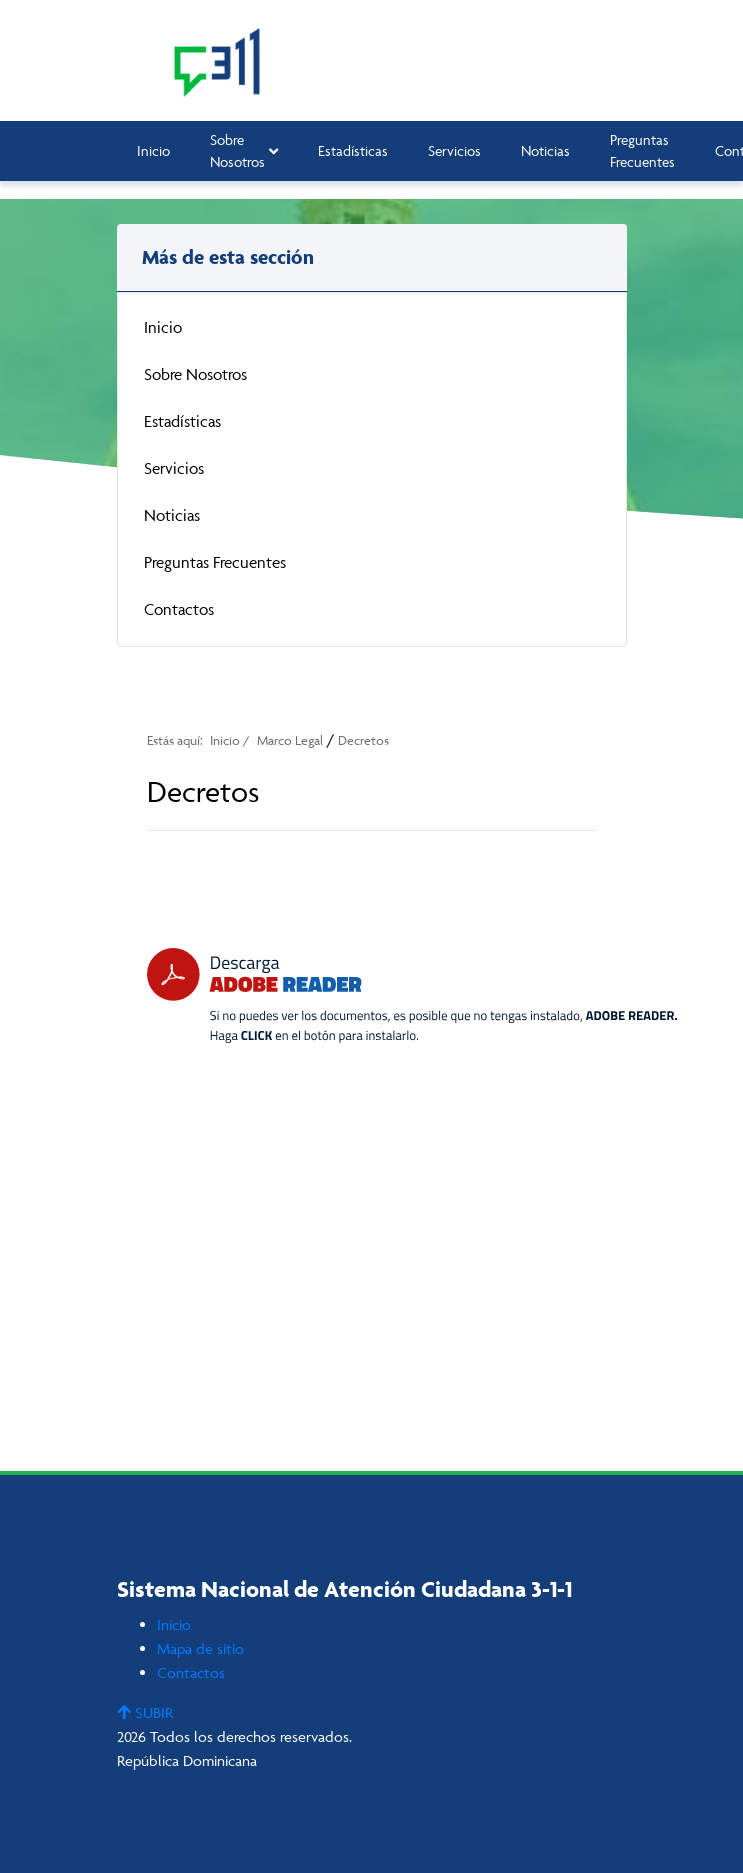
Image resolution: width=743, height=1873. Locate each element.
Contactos (179, 609)
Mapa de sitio (200, 1648)
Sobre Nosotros (244, 151)
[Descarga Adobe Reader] (412, 995)
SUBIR (145, 1712)
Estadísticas (353, 150)
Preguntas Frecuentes (642, 151)
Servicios (454, 150)
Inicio (153, 150)
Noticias (545, 150)
